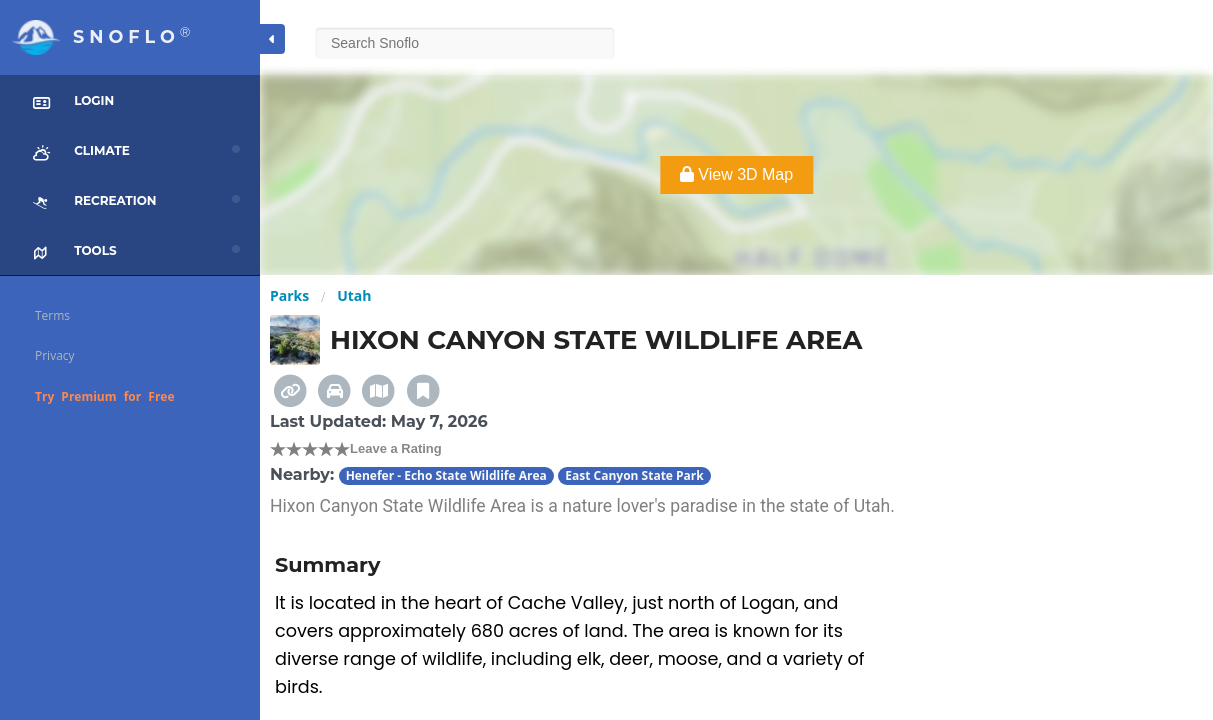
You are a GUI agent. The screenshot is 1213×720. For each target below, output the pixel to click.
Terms (52, 315)
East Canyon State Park (634, 475)
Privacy (55, 355)
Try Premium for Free (105, 396)
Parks (289, 295)
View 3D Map (736, 174)
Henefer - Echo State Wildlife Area (446, 475)
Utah (354, 295)
